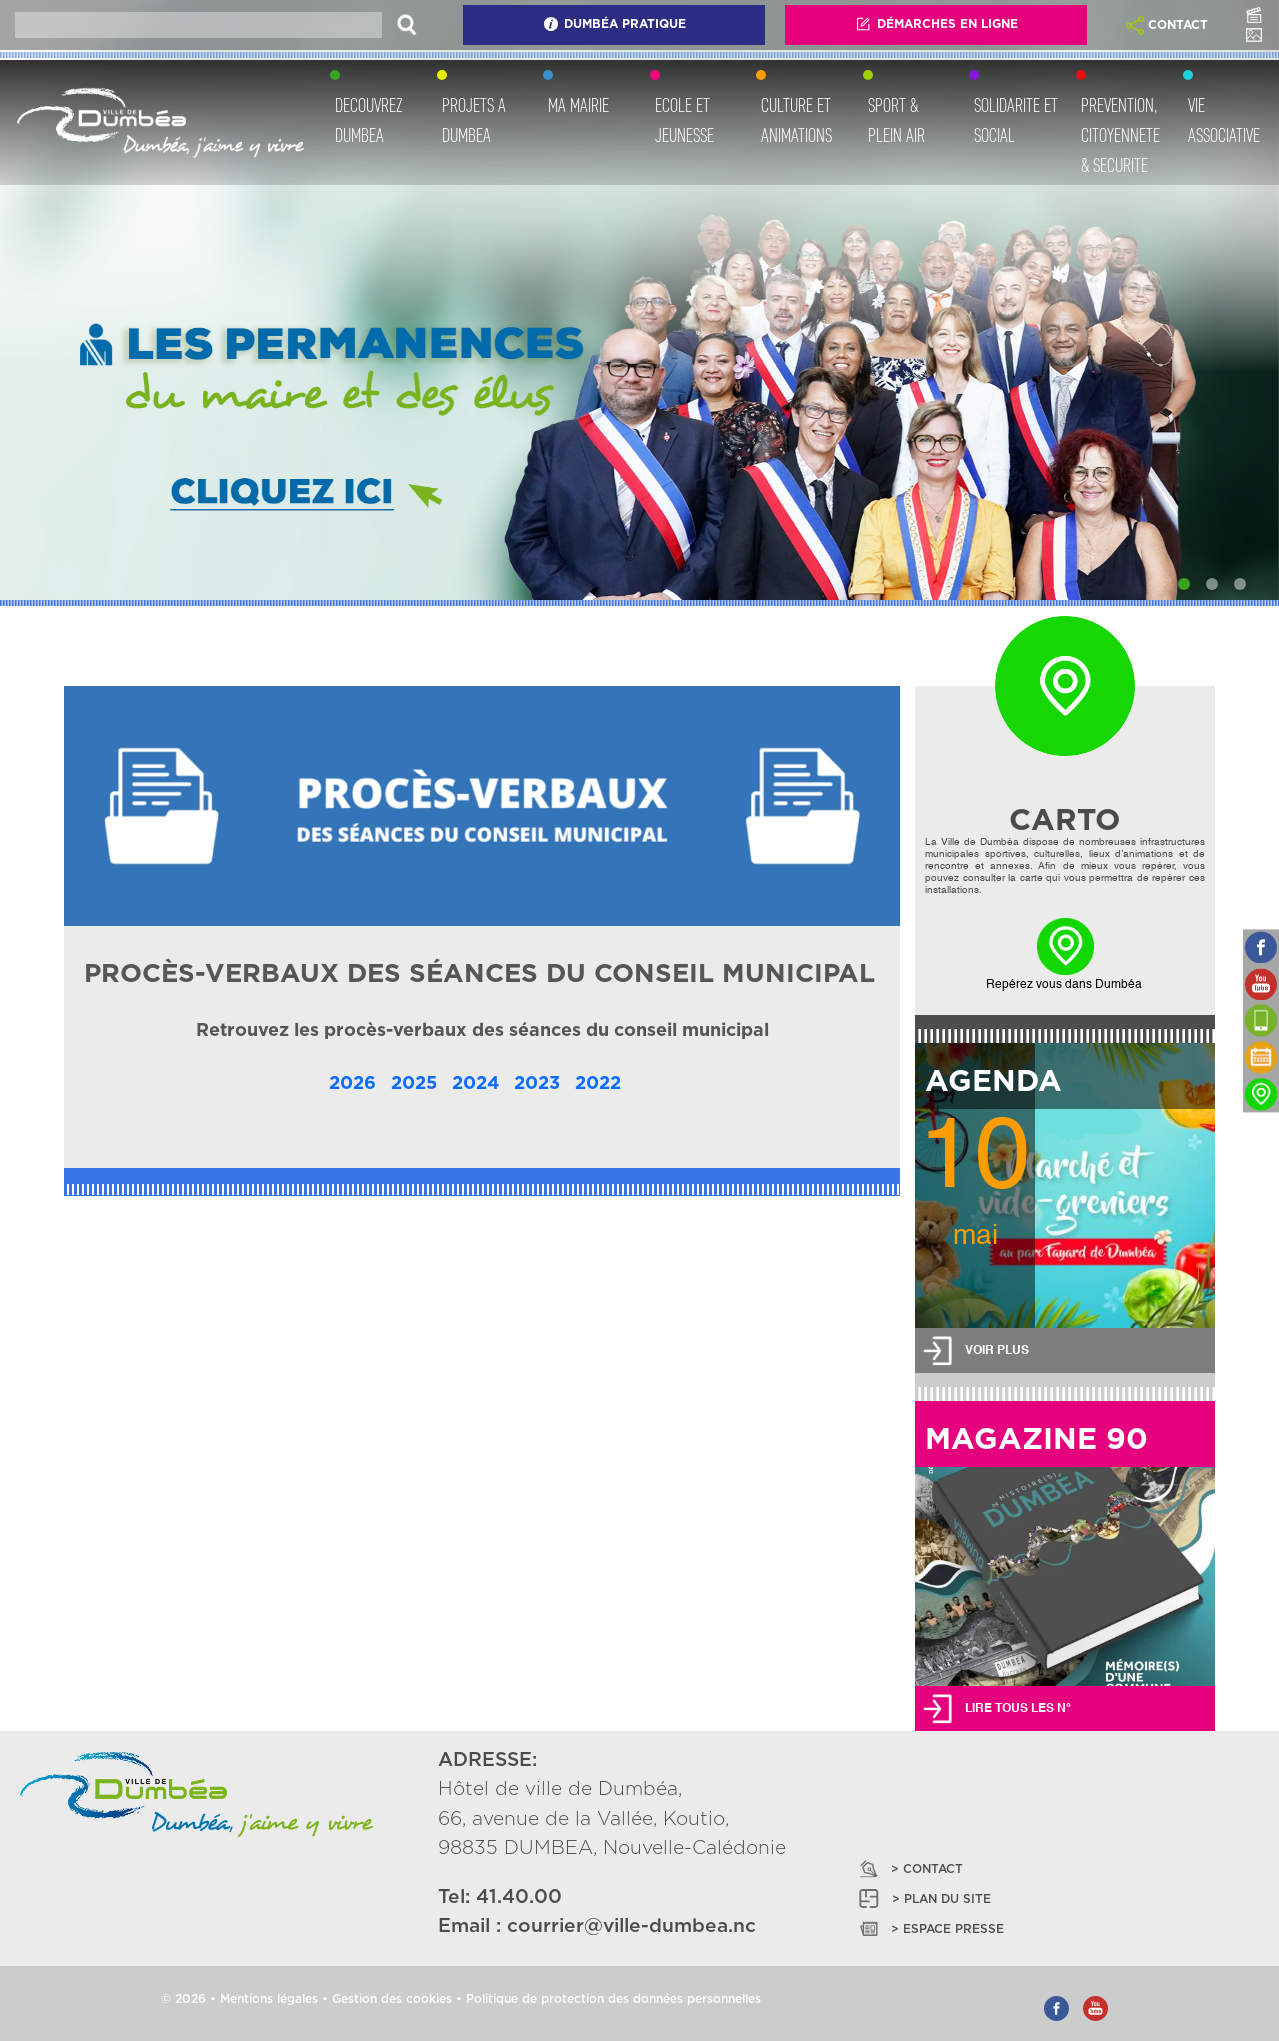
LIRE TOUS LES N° (1018, 1709)
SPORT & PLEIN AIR (896, 120)
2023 (537, 1084)
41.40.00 (519, 1897)
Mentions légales (269, 1999)
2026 (352, 1084)
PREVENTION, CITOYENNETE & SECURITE (1120, 135)
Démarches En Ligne (936, 24)
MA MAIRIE (578, 105)
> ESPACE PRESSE (930, 1928)
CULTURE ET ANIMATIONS (796, 120)
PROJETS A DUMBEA (474, 120)
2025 (414, 1084)
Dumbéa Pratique (614, 24)
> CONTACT (909, 1868)
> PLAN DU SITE (923, 1898)
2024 (475, 1084)
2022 (598, 1084)
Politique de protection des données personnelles (613, 1999)
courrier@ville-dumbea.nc (631, 1926)
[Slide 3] (1240, 584)
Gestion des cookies (392, 1999)
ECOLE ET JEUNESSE (684, 120)
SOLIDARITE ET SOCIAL (1016, 120)
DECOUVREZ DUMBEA (369, 120)
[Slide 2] (1212, 584)
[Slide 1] (1184, 584)
